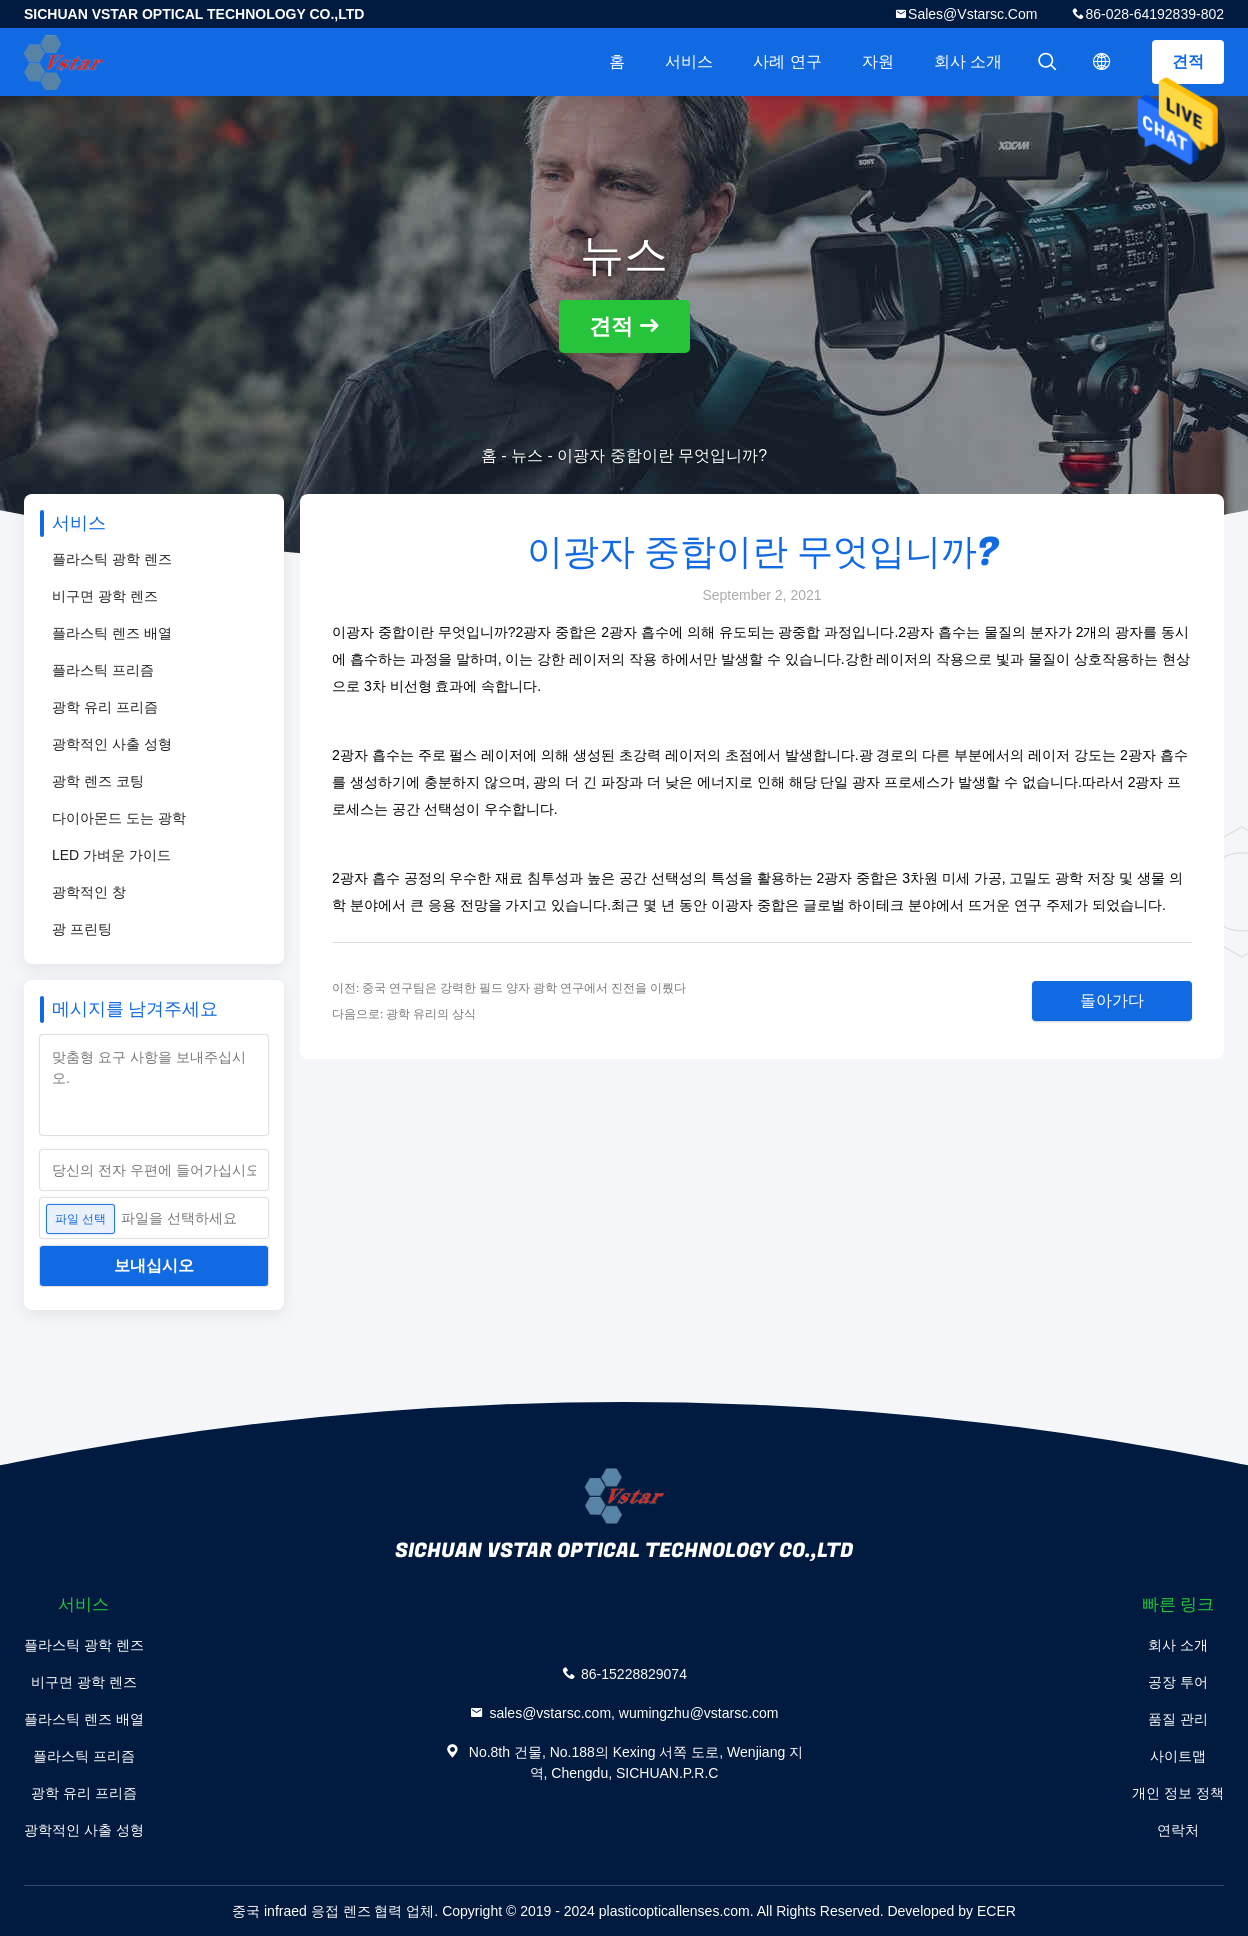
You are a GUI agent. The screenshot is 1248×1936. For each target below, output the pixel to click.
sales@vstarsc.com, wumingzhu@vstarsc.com (633, 1713)
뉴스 (527, 455)
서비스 (689, 61)
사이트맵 (1178, 1756)
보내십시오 (154, 1265)
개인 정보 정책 (1178, 1793)
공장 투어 (1178, 1682)
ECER (996, 1911)
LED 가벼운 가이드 (111, 855)
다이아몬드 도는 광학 (119, 818)
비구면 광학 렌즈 (105, 596)
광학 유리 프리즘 (105, 707)
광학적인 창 (89, 892)
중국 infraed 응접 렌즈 (301, 1911)
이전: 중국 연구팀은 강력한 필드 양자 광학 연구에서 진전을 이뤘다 (509, 988)
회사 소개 (968, 61)
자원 (878, 61)
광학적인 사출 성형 (112, 744)
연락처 (1178, 1830)
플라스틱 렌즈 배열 (112, 633)
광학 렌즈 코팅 (98, 781)
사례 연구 (787, 61)
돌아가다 (1112, 1000)
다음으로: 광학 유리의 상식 (404, 1014)
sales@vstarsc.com (972, 14)
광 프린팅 (82, 929)
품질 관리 (1178, 1719)
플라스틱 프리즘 (103, 670)
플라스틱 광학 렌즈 (112, 559)
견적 (1188, 61)
